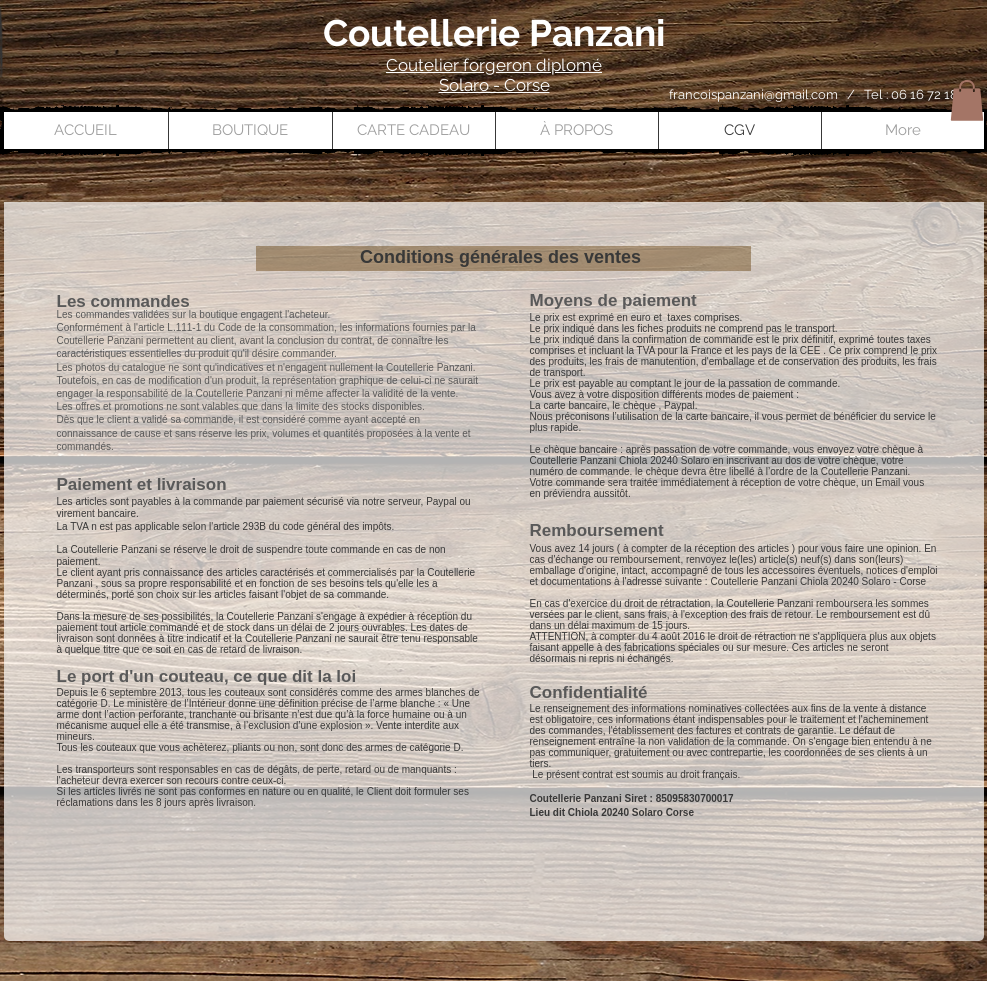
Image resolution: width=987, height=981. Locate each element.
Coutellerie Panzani (494, 33)
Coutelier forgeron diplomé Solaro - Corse (494, 75)
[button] (967, 100)
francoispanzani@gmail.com (753, 94)
